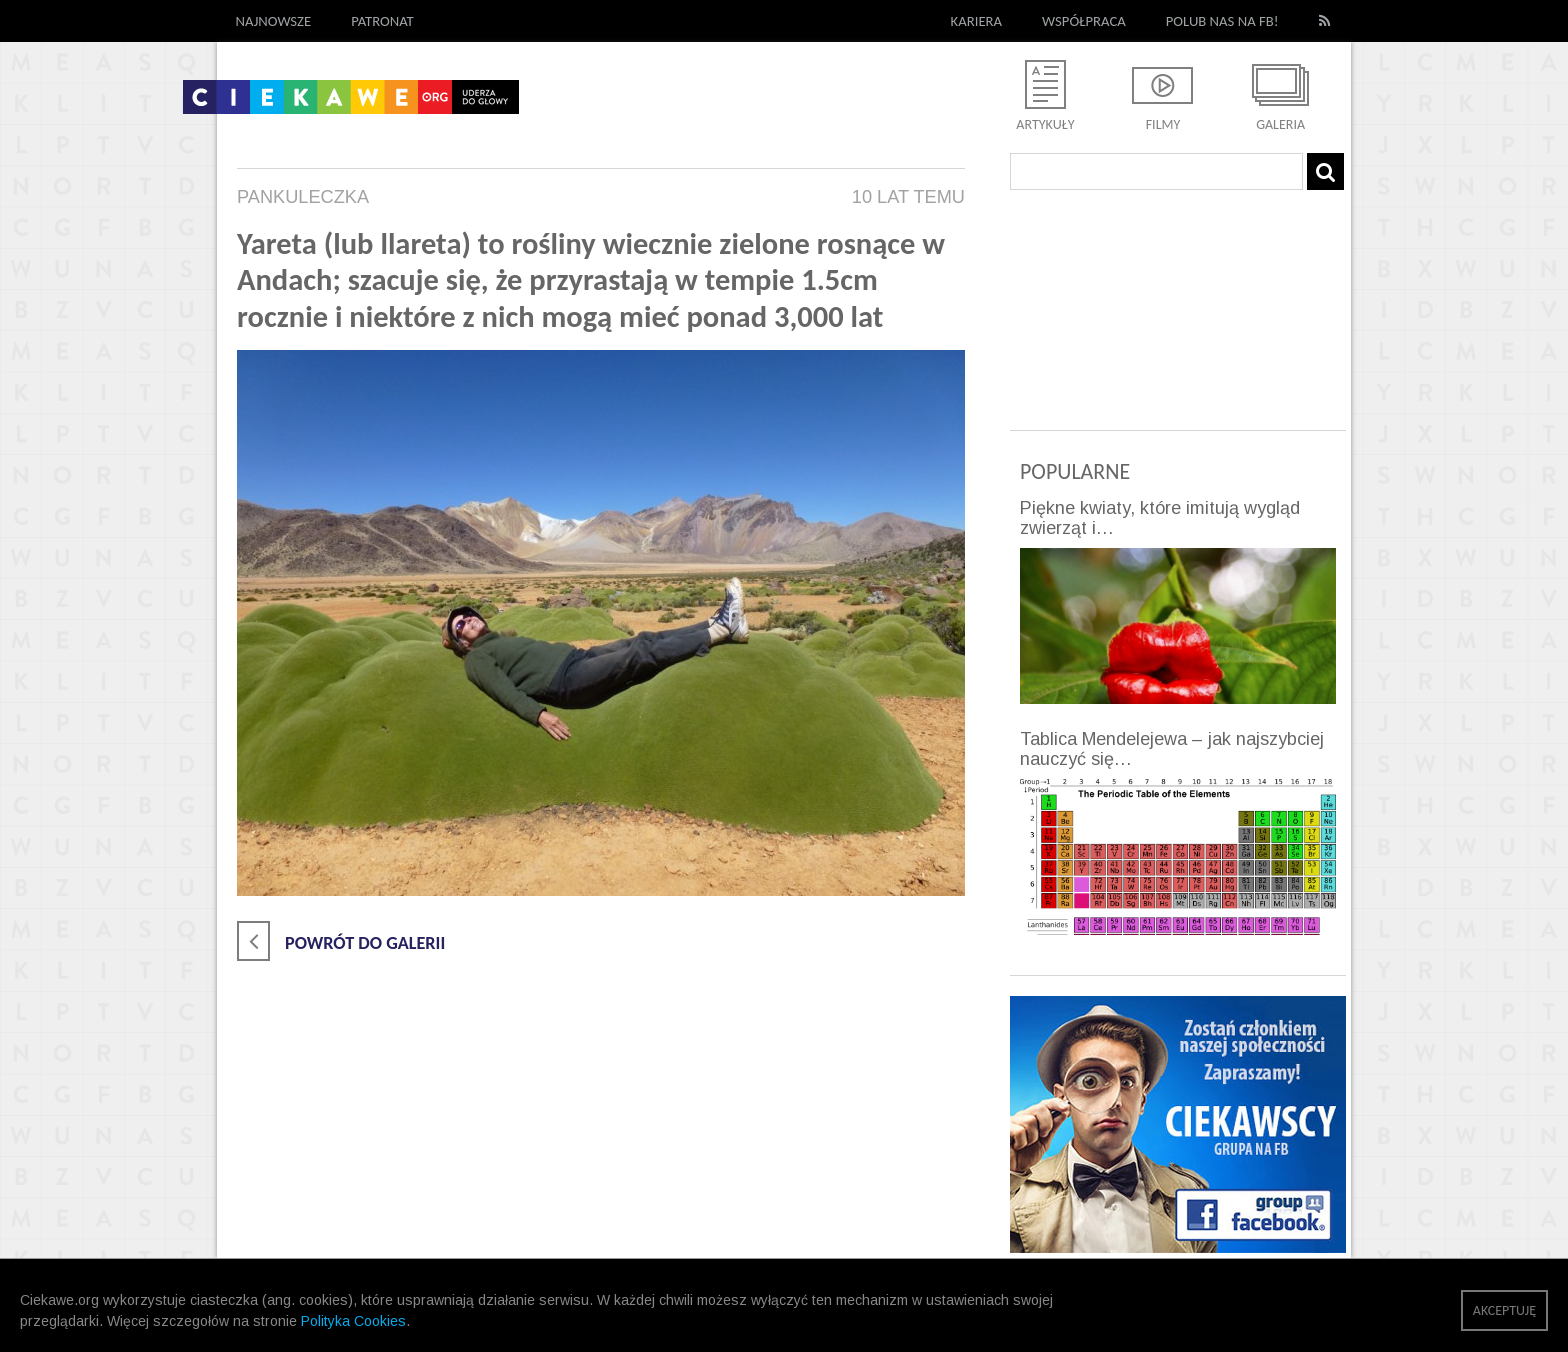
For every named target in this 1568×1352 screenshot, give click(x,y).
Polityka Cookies (353, 1321)
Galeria (1280, 124)
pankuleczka (303, 197)
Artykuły (1045, 124)
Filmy (1163, 124)
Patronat (382, 21)
